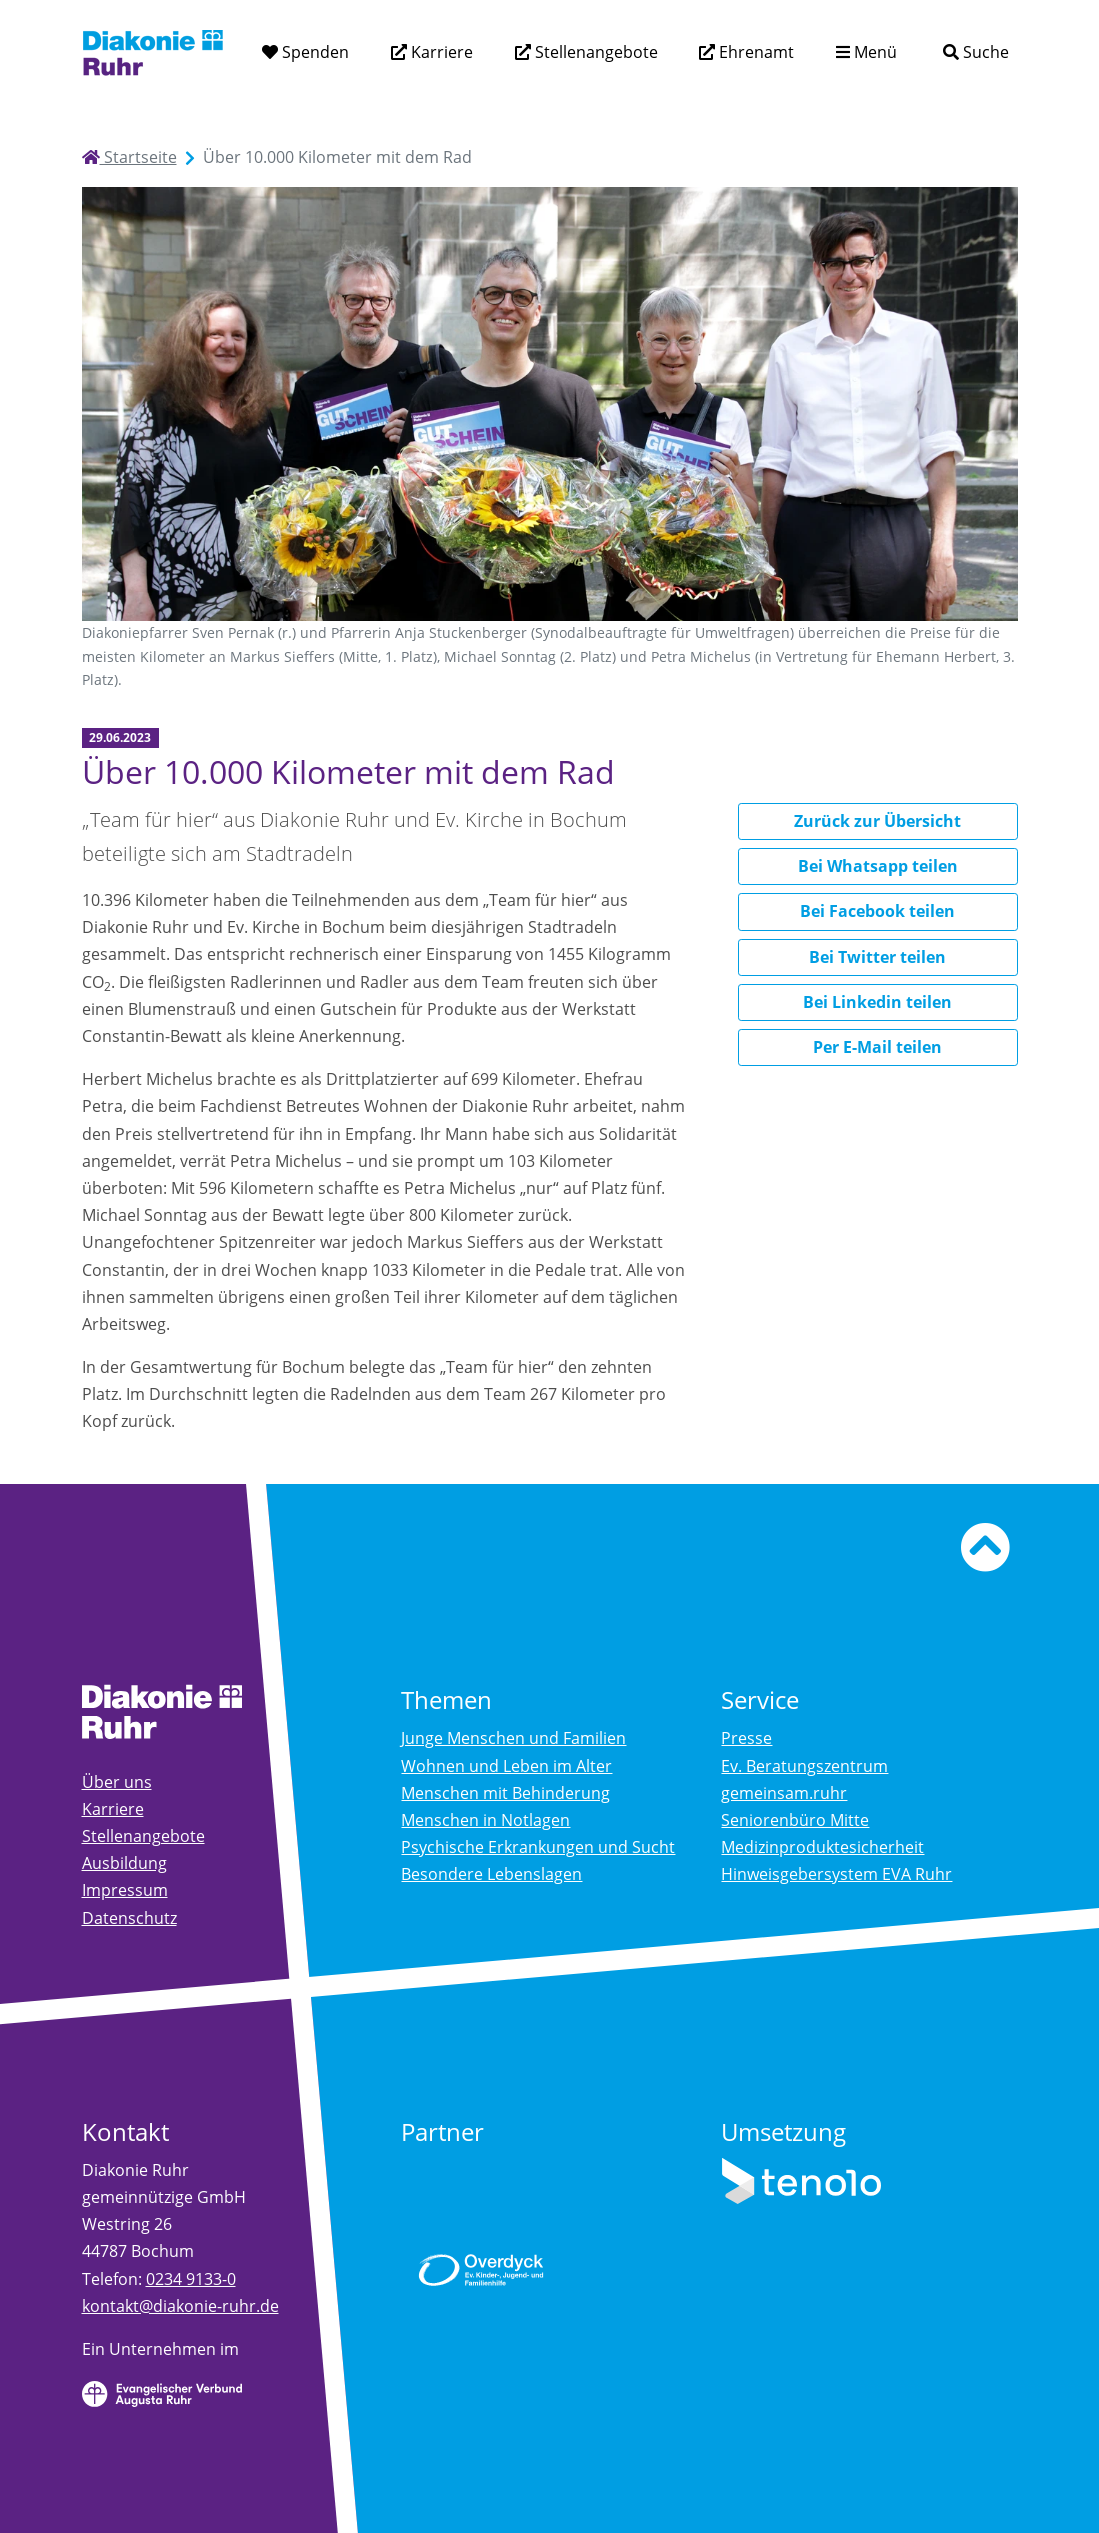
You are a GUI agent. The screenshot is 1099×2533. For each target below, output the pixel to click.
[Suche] (975, 52)
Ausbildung (124, 1863)
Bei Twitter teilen (877, 957)
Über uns (117, 1782)
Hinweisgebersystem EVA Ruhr (836, 1874)
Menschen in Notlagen (485, 1820)
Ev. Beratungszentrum (804, 1766)
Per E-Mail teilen (877, 1047)
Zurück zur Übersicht (877, 821)
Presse (746, 1738)
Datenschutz (129, 1918)
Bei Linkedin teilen (877, 1002)
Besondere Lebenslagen (491, 1874)
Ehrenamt (754, 52)
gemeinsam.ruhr (784, 1793)
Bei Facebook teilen (877, 911)
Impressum (125, 1890)
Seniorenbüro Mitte (795, 1820)
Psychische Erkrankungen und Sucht (538, 1847)
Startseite (129, 157)
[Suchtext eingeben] (919, 51)
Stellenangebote (594, 52)
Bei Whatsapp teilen (878, 866)
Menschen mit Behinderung (505, 1793)
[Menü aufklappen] (866, 52)
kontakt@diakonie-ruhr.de (180, 2306)
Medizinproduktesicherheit (822, 1847)
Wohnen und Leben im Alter (506, 1766)
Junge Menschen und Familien (513, 1738)
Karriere (440, 52)
